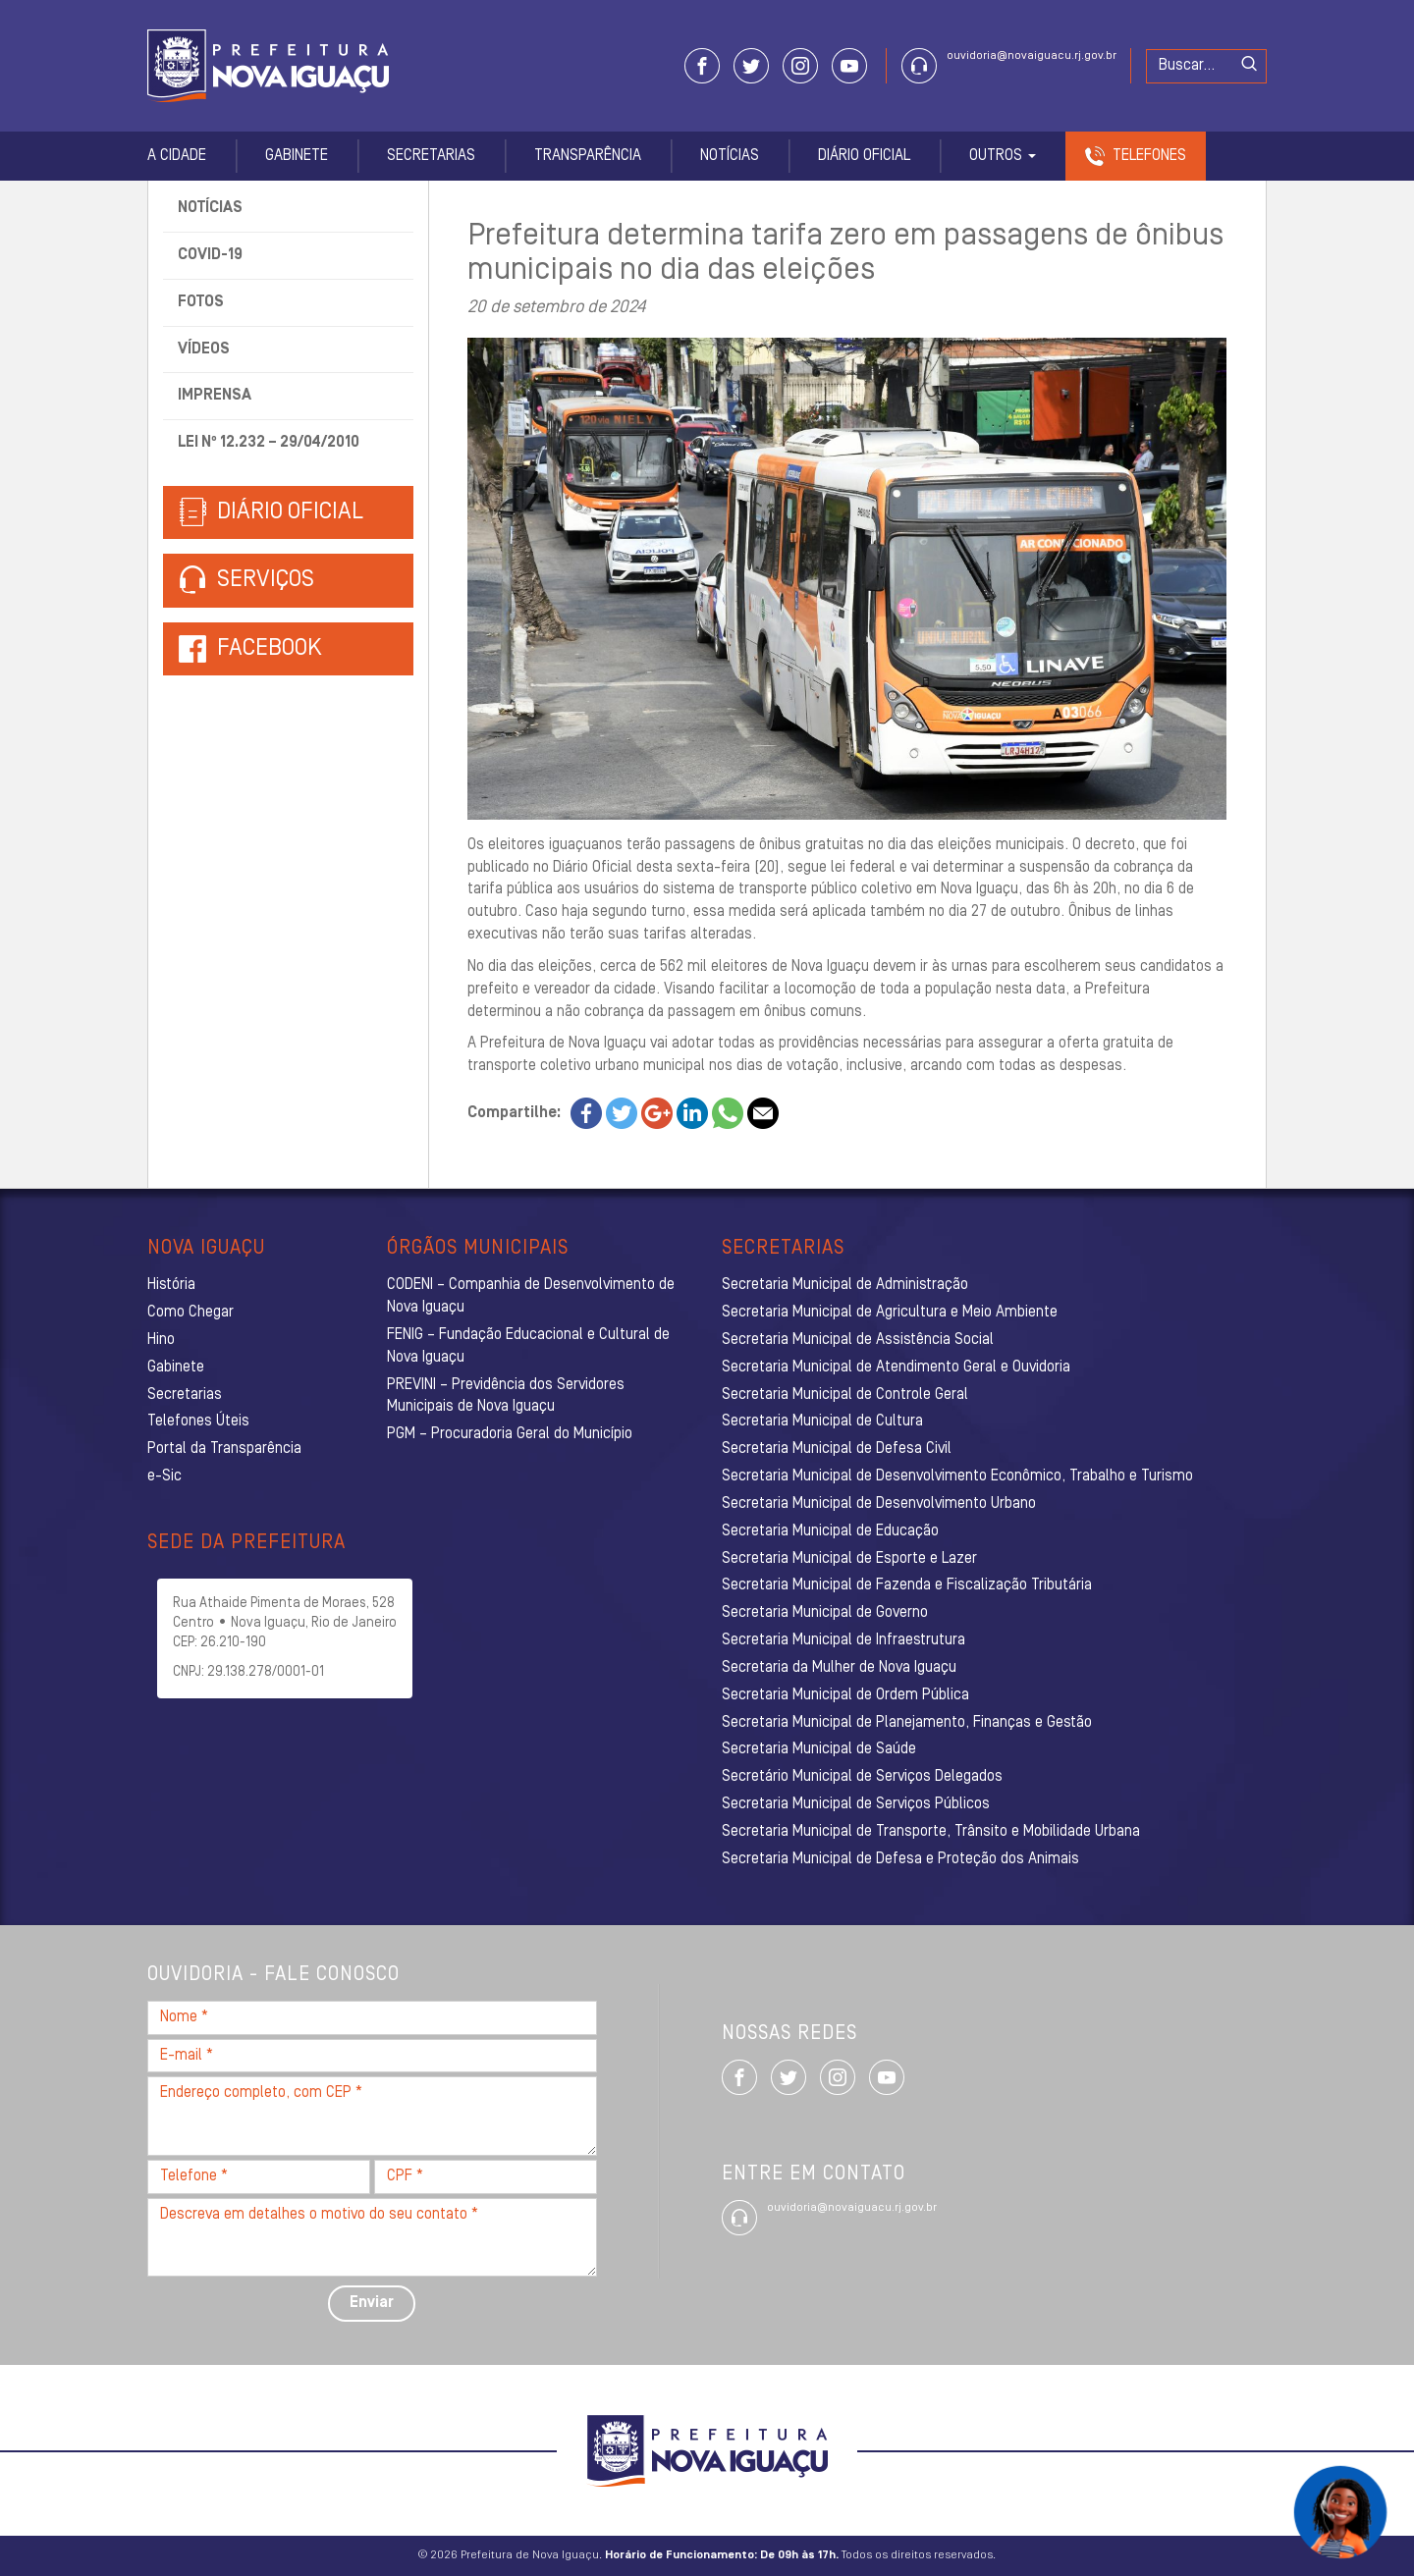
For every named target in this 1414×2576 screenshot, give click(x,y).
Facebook (269, 649)
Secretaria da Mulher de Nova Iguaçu (839, 1668)
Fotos (201, 302)
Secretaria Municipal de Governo (825, 1613)
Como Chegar (190, 1312)
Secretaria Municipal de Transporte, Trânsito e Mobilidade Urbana (931, 1832)
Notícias (729, 156)
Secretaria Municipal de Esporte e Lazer (849, 1559)
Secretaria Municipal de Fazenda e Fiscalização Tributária (907, 1585)
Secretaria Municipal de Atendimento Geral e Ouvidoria (896, 1367)
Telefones (1149, 156)
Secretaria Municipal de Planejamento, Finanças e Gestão (907, 1723)
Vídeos (204, 349)
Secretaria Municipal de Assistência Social (858, 1340)
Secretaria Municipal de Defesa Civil (837, 1449)
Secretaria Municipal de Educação (830, 1531)
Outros (1002, 156)
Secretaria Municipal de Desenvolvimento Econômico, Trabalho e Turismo (957, 1476)
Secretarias (431, 156)
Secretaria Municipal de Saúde (819, 1749)
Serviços (246, 580)
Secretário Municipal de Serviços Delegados (862, 1777)
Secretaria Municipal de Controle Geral (845, 1395)
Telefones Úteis (198, 1421)
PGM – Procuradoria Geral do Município (509, 1434)
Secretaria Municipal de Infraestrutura (843, 1640)
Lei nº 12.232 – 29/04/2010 (268, 443)
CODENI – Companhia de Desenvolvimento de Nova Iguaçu (531, 1296)
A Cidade (176, 156)
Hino (161, 1340)
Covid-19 (210, 255)
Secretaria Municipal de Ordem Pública (845, 1695)
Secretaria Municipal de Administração (845, 1285)
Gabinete (296, 156)
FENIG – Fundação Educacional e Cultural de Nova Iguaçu (528, 1346)
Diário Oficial (864, 156)
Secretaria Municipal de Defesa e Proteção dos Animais (900, 1859)
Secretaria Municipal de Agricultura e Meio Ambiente (890, 1312)
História (171, 1285)
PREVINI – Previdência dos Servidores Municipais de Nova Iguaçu (506, 1396)
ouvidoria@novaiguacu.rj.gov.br (1031, 56)
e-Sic (164, 1476)
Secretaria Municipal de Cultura (822, 1421)
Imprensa (214, 395)
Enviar (372, 2303)
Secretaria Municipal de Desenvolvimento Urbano (879, 1504)
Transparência (587, 156)
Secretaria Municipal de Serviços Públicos (856, 1804)
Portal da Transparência (224, 1449)
